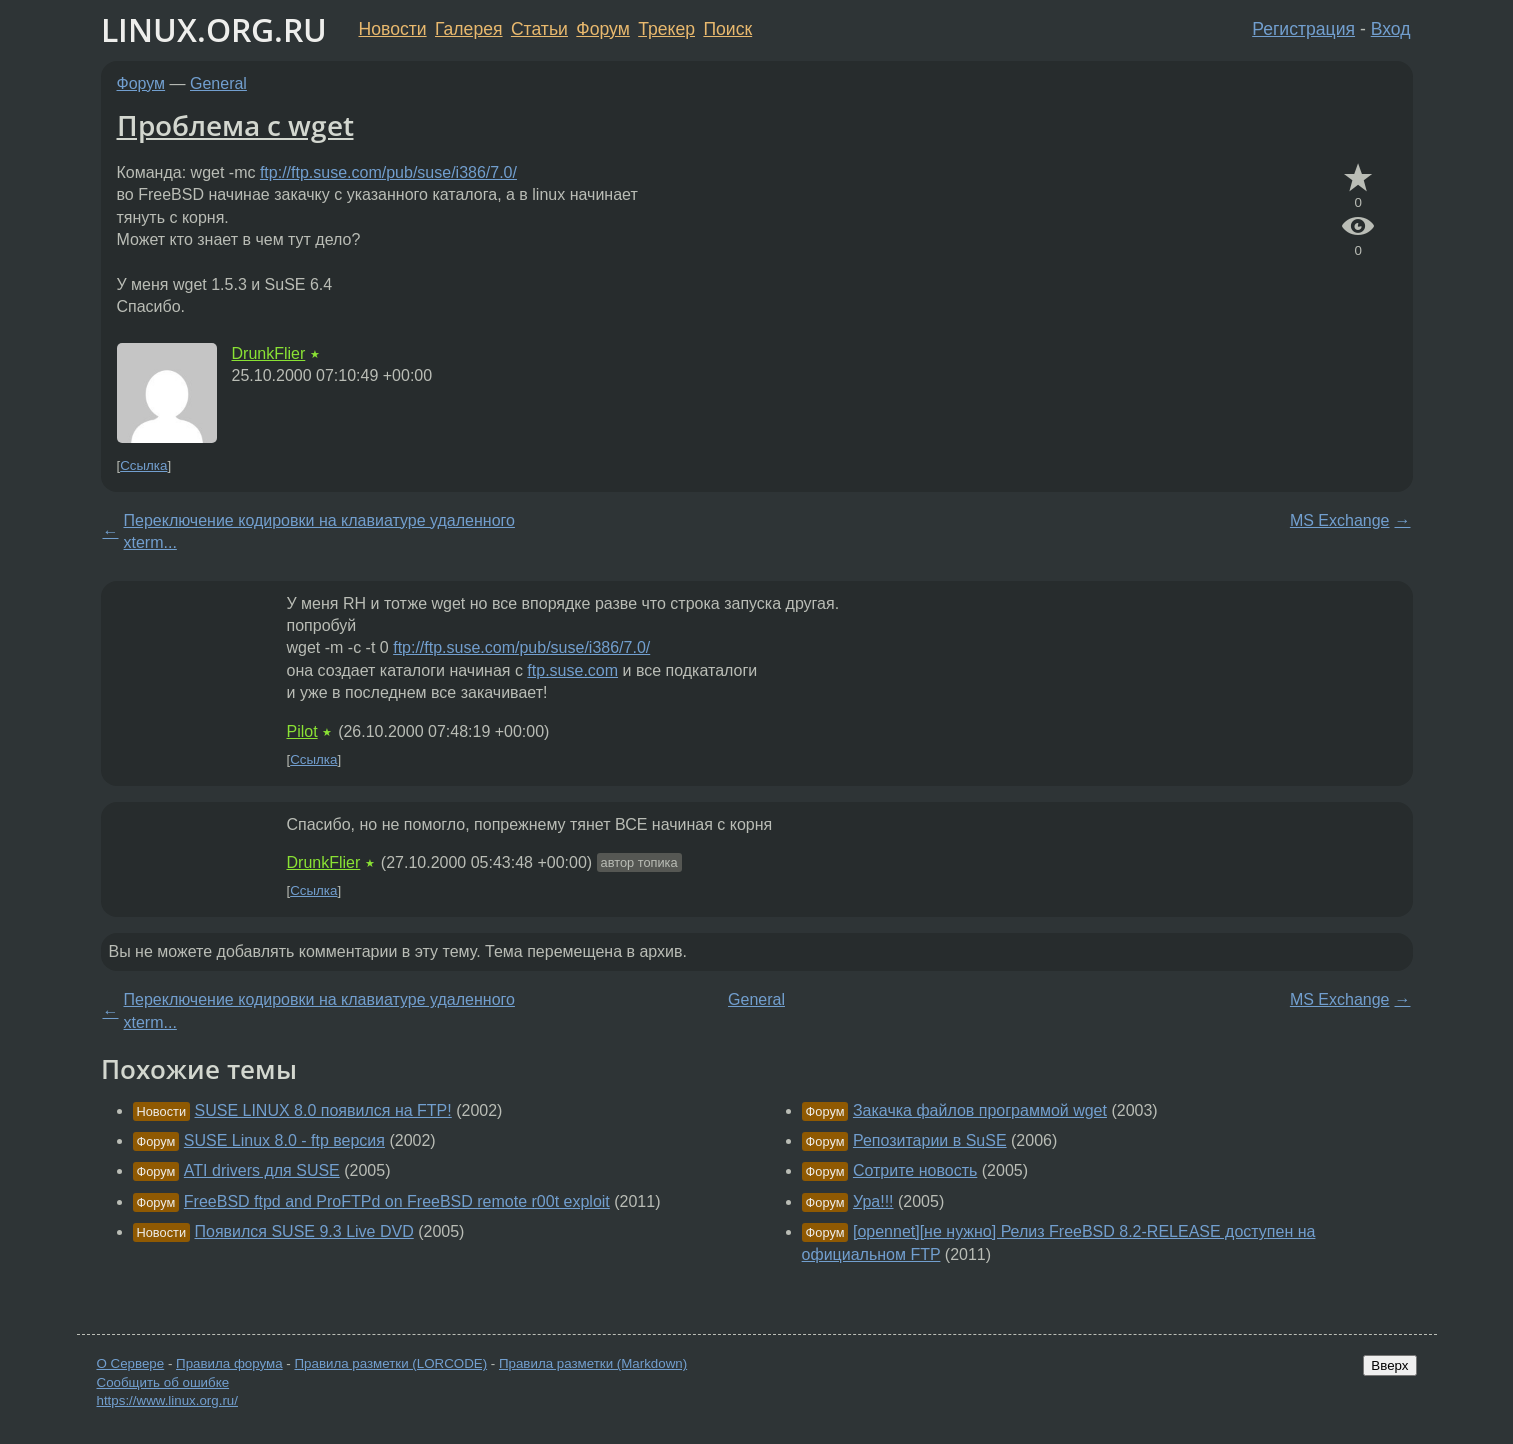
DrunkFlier (269, 353)
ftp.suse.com (572, 670)
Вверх (1389, 1365)
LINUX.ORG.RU (214, 29)
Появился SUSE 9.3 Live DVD (304, 1231)
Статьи (539, 29)
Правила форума (229, 1363)
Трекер (666, 29)
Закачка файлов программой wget (980, 1110)
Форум (602, 29)
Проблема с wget (235, 125)
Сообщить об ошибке (163, 1382)
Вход (1391, 29)
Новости (393, 29)
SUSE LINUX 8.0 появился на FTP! (323, 1110)
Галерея (468, 29)
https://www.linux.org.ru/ (167, 1400)
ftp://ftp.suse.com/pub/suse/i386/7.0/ (388, 172)
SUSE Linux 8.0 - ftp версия (284, 1140)
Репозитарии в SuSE (930, 1140)
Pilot (302, 731)
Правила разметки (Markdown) (593, 1363)
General (218, 83)
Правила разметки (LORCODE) (390, 1363)
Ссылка (143, 465)
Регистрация (1303, 29)
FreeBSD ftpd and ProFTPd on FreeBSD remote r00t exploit (397, 1201)
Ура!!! (873, 1201)
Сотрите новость (915, 1170)
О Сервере (131, 1363)
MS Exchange (1340, 520)
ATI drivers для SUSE (262, 1170)
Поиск (727, 29)
